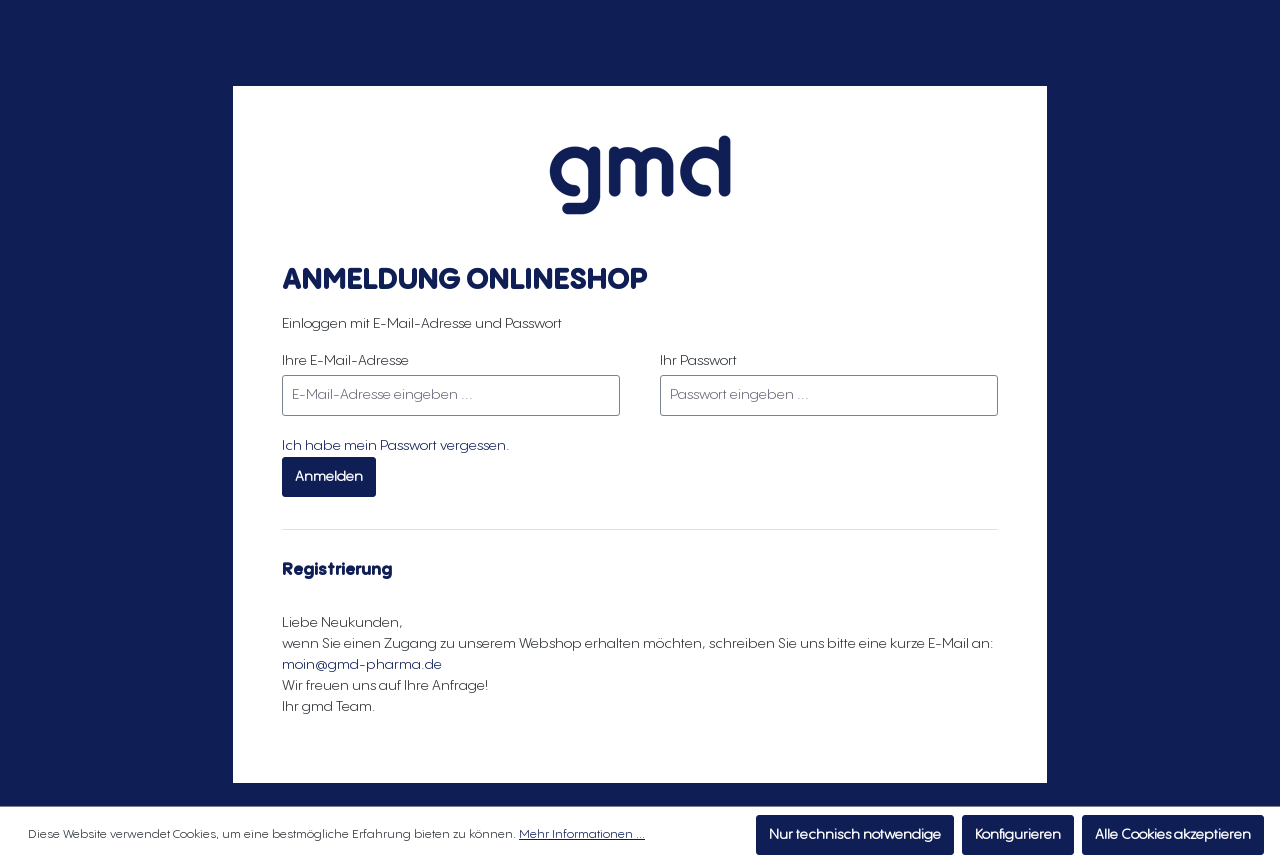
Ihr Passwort (698, 361)
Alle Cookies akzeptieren (1173, 835)
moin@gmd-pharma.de (362, 665)
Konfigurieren (1018, 835)
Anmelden (329, 477)
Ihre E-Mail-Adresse (345, 361)
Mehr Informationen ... (582, 834)
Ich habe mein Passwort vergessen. (396, 446)
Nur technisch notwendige (855, 835)
